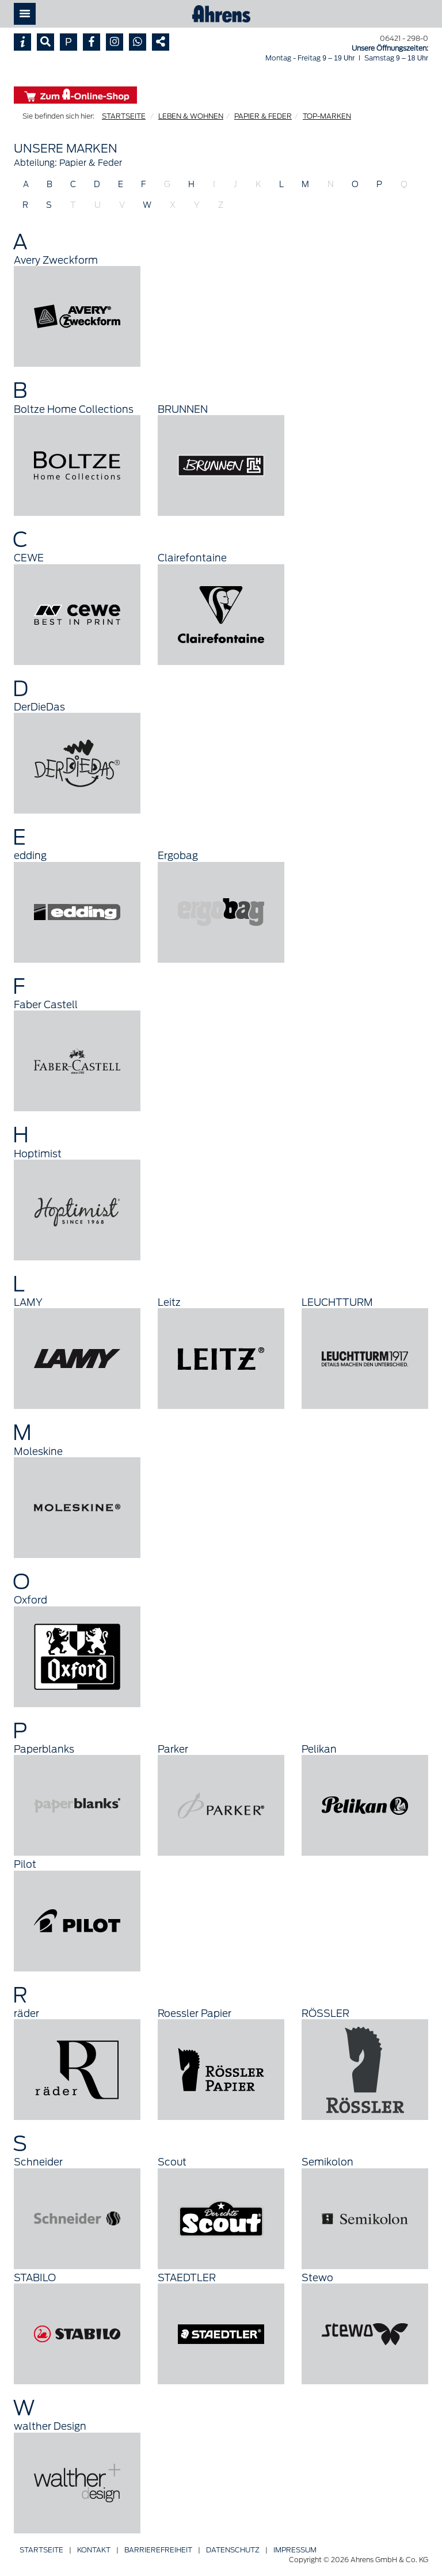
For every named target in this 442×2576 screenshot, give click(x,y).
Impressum (295, 2549)
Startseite (41, 2549)
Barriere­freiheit (158, 2549)
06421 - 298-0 (404, 38)
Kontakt (93, 2549)
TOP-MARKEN (327, 116)
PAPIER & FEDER (263, 116)
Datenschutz (233, 2549)
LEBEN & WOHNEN (190, 116)
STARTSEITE (124, 116)
